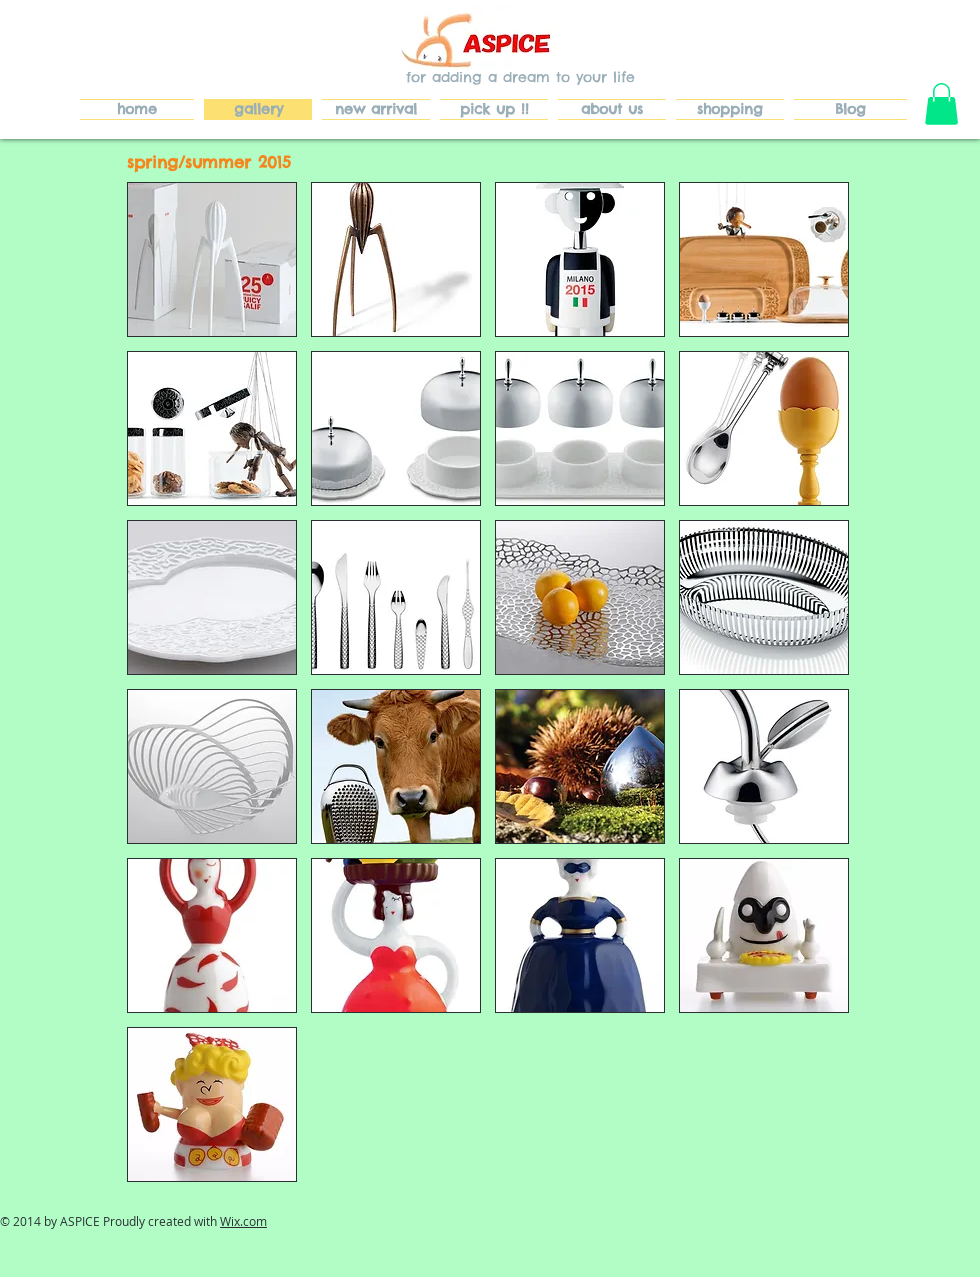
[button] (941, 104)
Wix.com (243, 1221)
